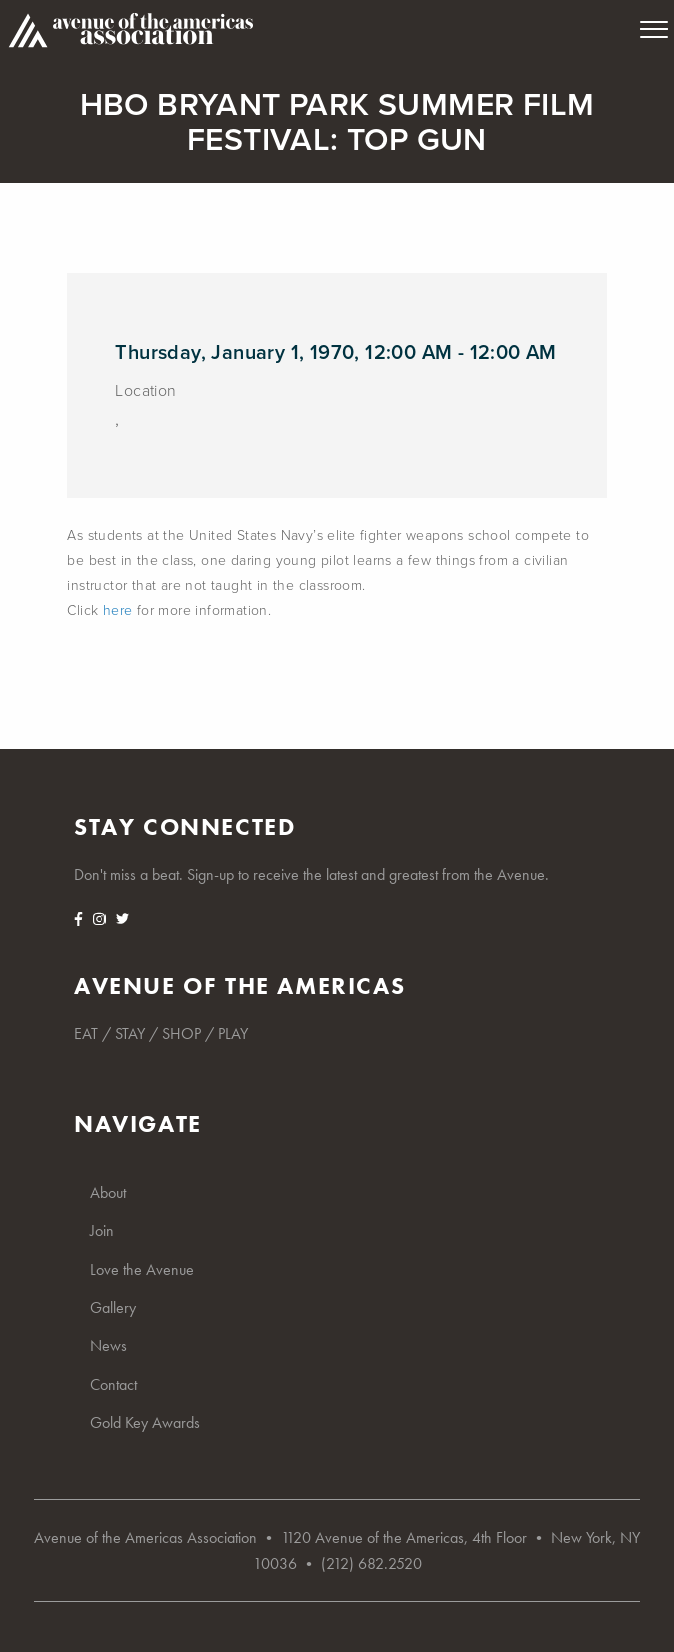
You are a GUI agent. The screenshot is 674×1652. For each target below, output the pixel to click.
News (108, 1345)
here (118, 610)
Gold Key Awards (145, 1422)
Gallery (113, 1307)
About (108, 1192)
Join (102, 1230)
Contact (113, 1384)
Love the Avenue (142, 1269)
